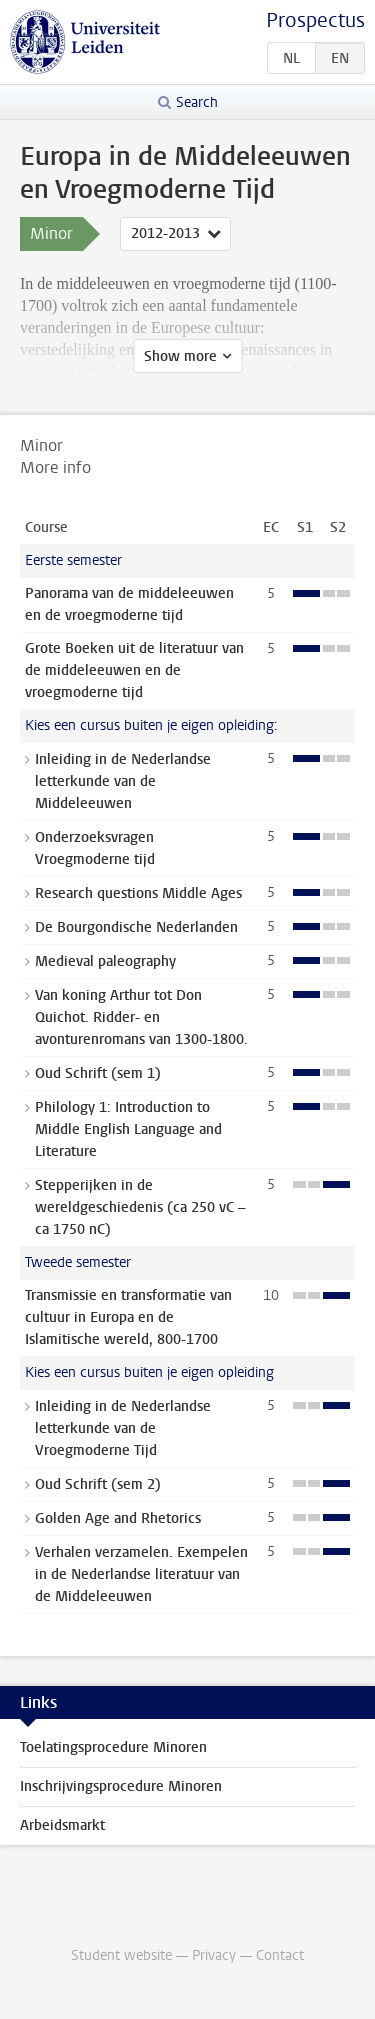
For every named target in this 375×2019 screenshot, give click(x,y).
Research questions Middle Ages (138, 893)
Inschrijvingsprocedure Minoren (121, 1786)
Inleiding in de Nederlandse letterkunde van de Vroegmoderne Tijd (123, 1428)
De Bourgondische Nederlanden (136, 927)
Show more (180, 356)
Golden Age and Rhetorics (118, 1518)
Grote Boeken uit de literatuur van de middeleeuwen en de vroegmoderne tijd (134, 670)
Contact (280, 1955)
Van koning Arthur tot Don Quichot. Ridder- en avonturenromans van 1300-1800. (141, 1017)
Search (197, 102)
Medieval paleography (105, 961)
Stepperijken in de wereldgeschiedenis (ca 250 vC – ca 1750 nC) (140, 1207)
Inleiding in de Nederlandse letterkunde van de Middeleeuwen (123, 781)
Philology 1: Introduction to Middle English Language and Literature (128, 1129)
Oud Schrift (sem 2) (98, 1484)
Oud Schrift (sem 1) (98, 1073)
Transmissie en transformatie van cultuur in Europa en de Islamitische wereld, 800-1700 (128, 1317)
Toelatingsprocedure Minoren (113, 1747)
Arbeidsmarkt (62, 1825)
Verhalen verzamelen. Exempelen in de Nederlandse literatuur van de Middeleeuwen (141, 1574)
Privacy (214, 1955)
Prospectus (315, 20)
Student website (121, 1955)
